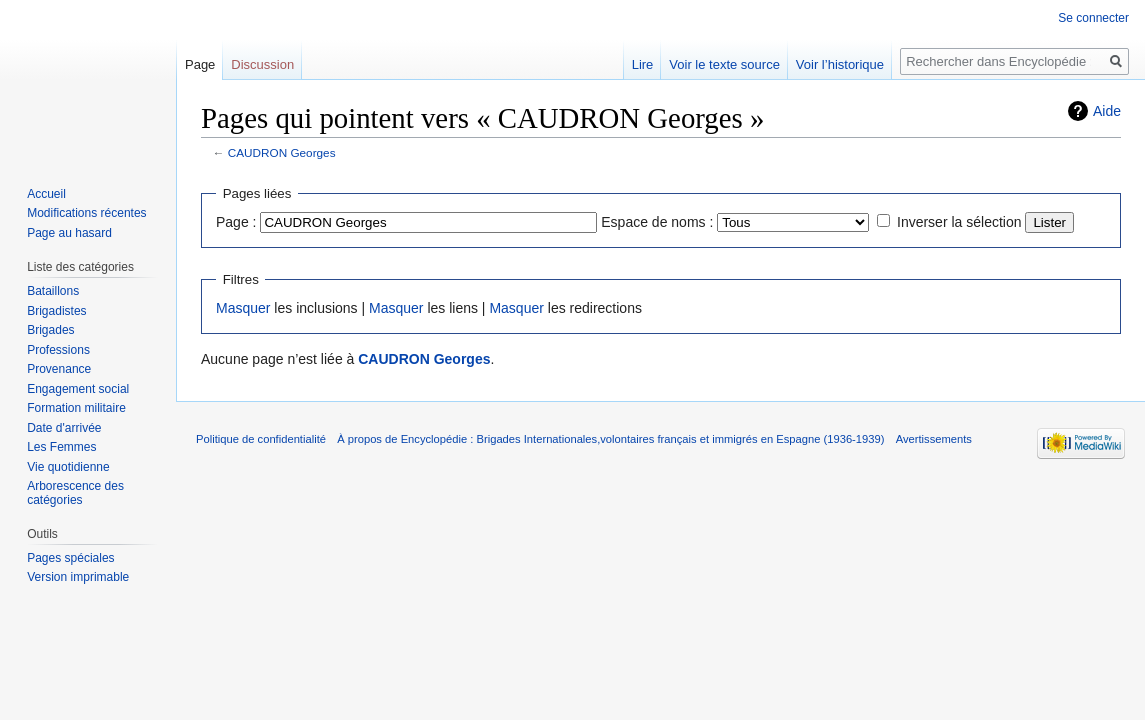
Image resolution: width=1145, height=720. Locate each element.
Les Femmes (61, 447)
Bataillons (53, 291)
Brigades (50, 330)
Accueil (46, 194)
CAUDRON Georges (282, 152)
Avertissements (934, 439)
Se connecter (1093, 18)
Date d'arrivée (64, 428)
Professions (58, 350)
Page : (236, 222)
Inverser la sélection (959, 222)
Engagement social (78, 389)
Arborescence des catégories (75, 493)
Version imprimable (78, 577)
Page (200, 64)
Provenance (59, 369)
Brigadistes (56, 311)
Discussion (262, 64)
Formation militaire (76, 408)
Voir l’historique (840, 64)
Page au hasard (69, 233)
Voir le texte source (724, 64)
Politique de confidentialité (261, 439)
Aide (1107, 111)
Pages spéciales (70, 558)
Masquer (243, 308)
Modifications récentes (86, 213)
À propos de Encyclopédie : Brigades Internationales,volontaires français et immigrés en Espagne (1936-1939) (610, 439)
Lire (643, 64)
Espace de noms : (657, 222)
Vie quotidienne (68, 467)
